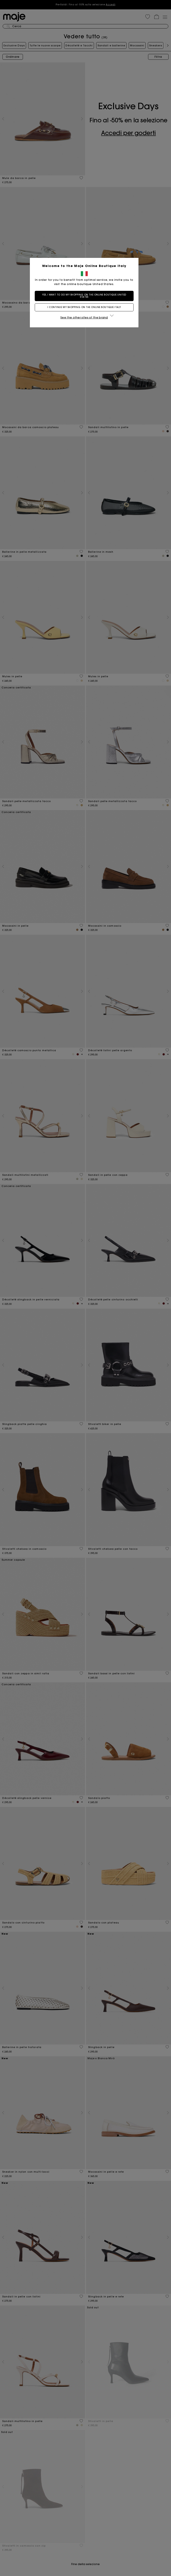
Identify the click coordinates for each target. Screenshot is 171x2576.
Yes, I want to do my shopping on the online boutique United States (85, 295)
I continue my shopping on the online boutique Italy (85, 307)
